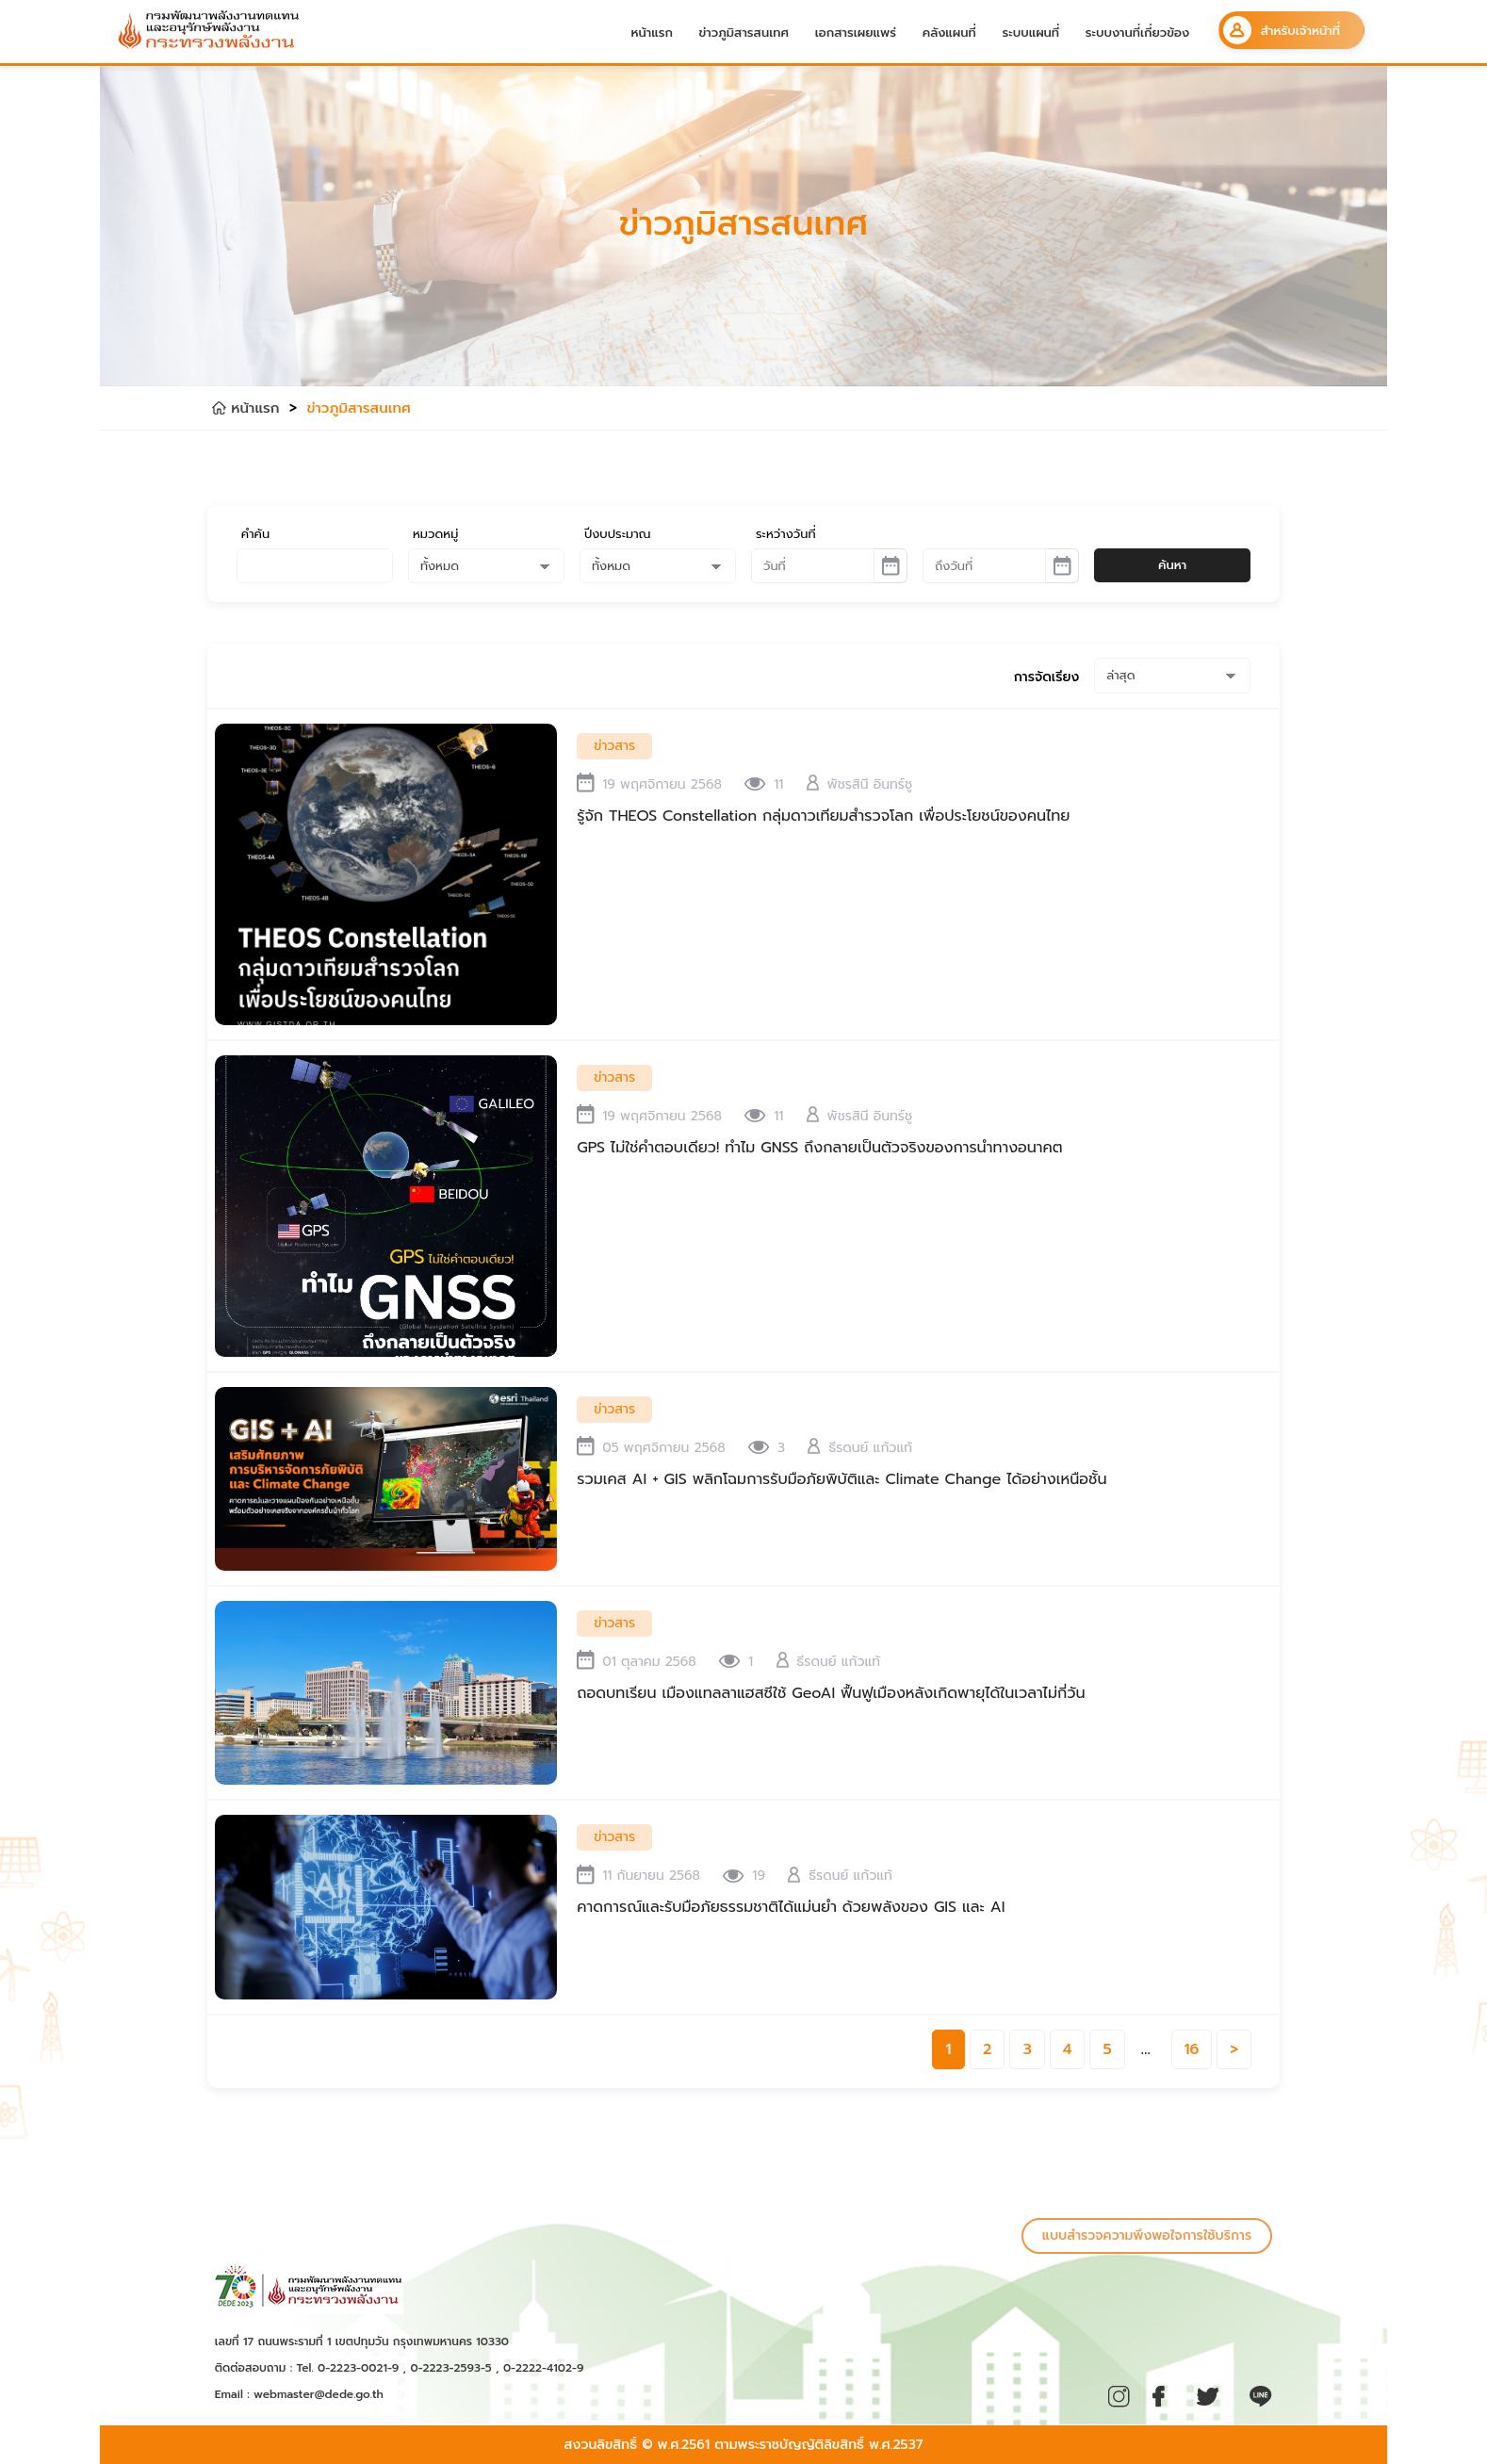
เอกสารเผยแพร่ (855, 32)
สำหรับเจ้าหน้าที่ (1281, 30)
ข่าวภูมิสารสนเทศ (744, 32)
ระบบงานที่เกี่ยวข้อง (1138, 32)
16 (1192, 2049)
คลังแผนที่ (949, 32)
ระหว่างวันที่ (786, 534)
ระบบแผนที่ (1030, 32)
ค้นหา (1172, 565)
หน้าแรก (651, 32)
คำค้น (255, 534)
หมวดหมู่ (435, 534)
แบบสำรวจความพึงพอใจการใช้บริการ (1146, 2235)
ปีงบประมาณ (617, 534)
